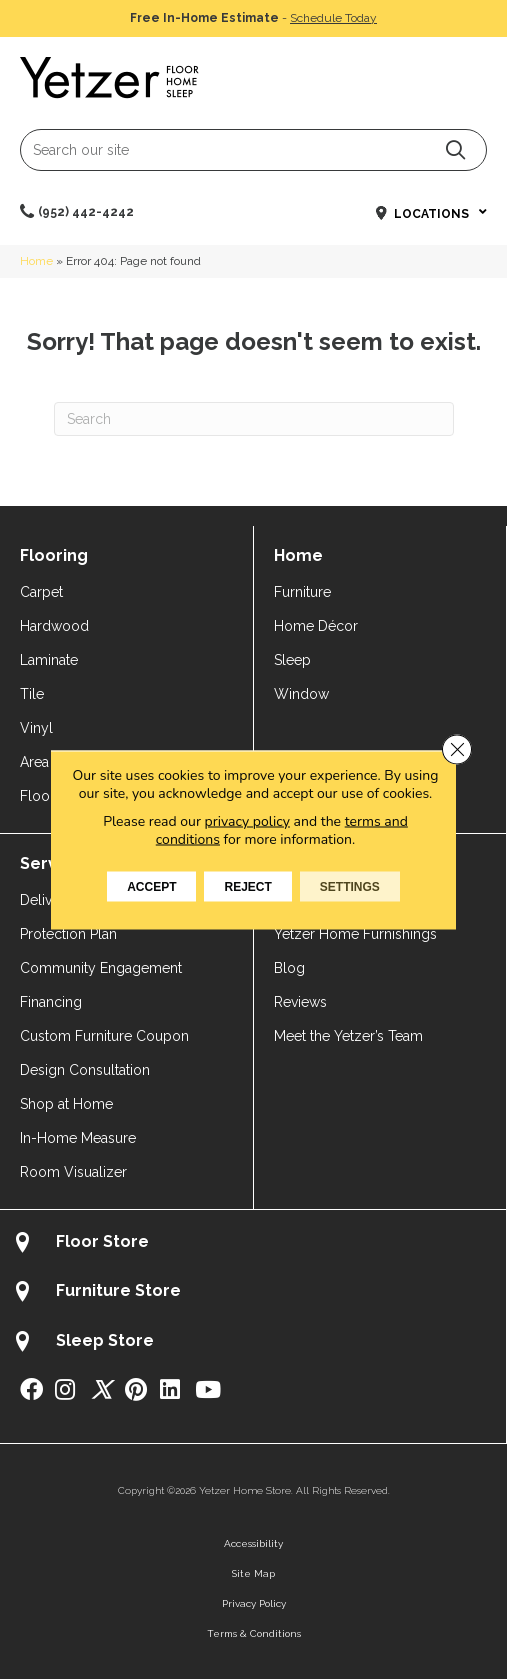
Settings (350, 886)
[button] (455, 149)
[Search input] (253, 150)
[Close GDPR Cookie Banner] (457, 749)
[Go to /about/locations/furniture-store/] (253, 1293)
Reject (247, 886)
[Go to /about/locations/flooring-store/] (253, 1244)
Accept (151, 886)
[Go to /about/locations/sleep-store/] (253, 1343)
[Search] (254, 419)
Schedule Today (333, 18)
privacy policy (247, 820)
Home (36, 261)
